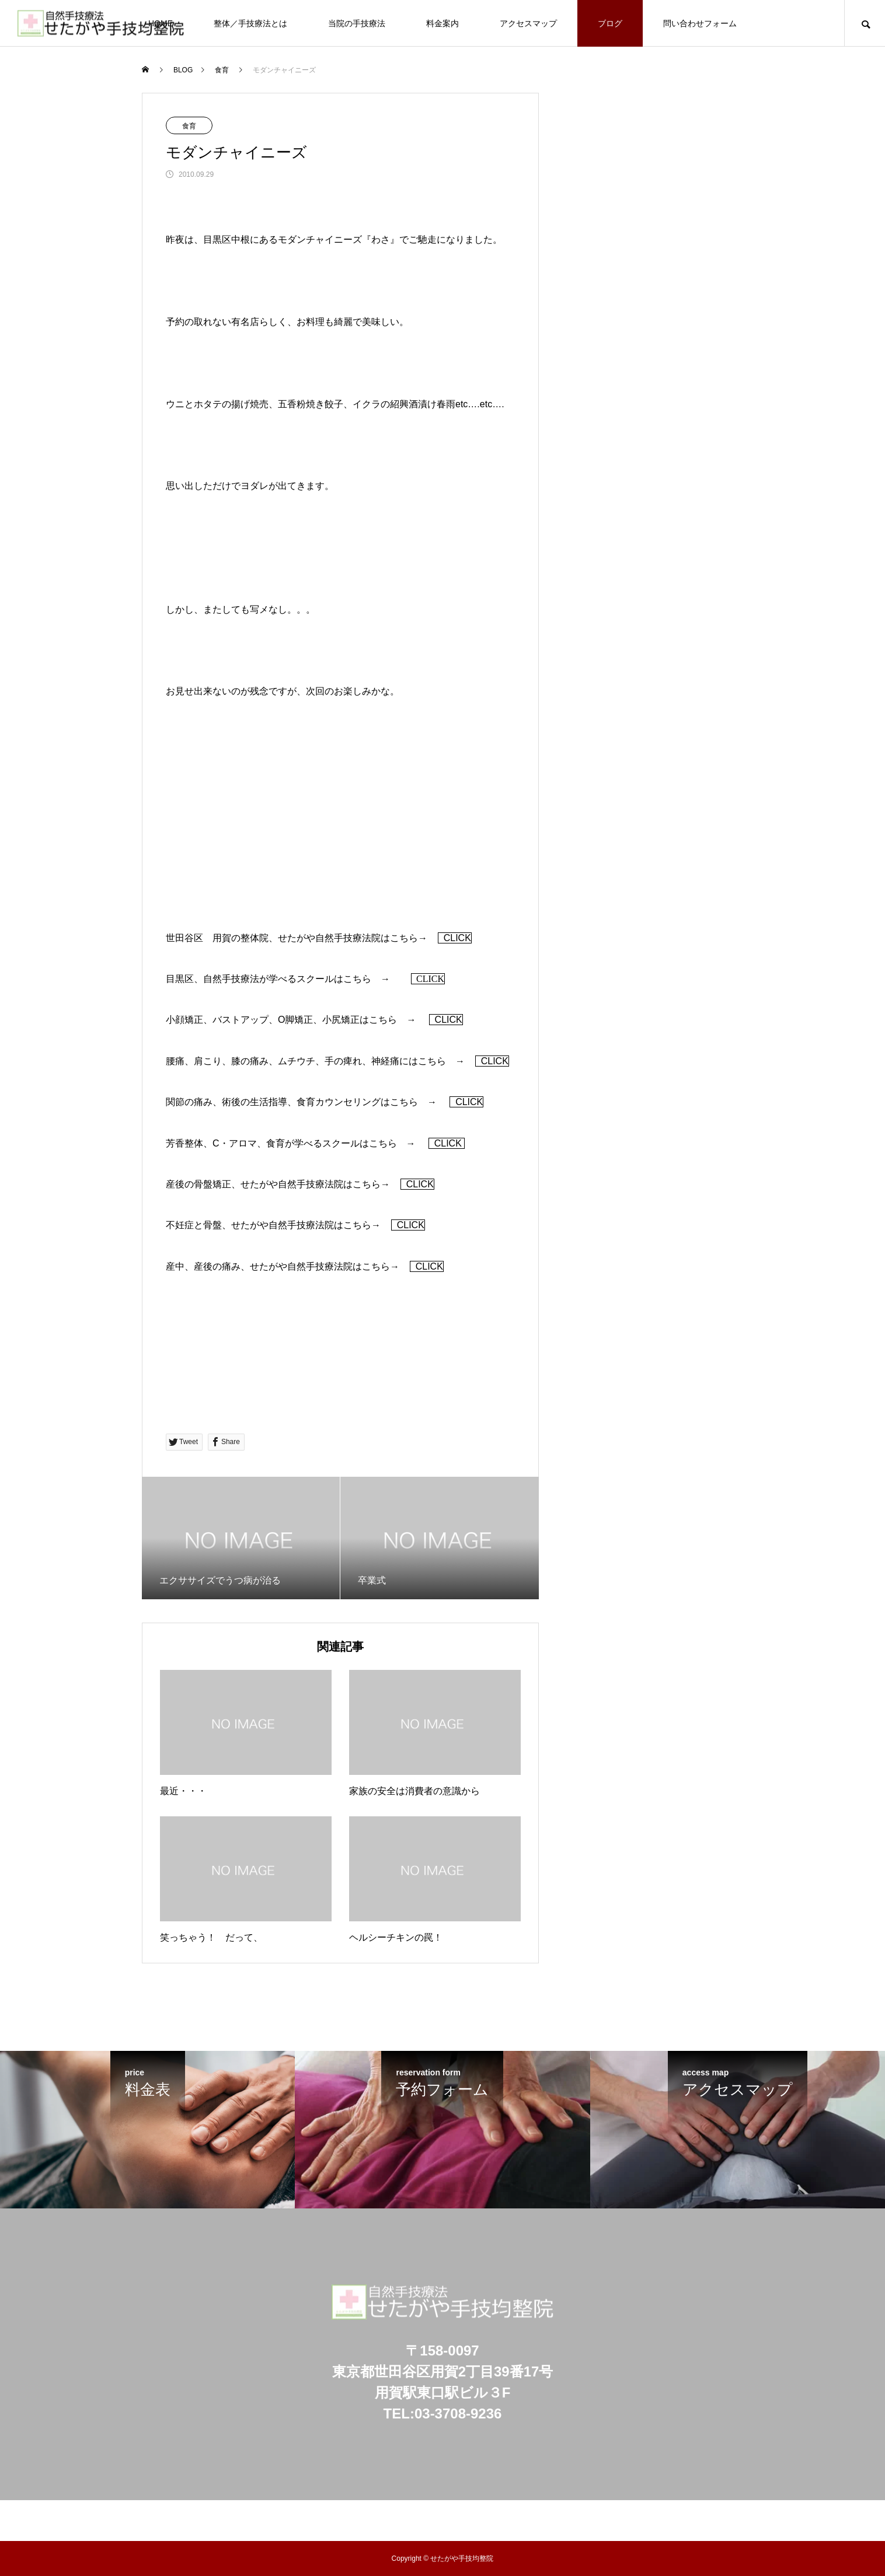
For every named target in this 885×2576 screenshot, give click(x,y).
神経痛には (394, 1061)
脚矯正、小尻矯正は (327, 1020)
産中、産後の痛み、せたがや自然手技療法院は (264, 1266)
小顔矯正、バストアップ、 (222, 1020)
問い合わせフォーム (700, 23)
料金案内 (442, 23)
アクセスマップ (528, 23)
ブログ (610, 23)
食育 (189, 126)
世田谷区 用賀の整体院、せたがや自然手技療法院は (278, 938)
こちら (404, 938)
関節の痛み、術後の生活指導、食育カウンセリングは (278, 1102)
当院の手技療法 (356, 23)
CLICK (454, 938)
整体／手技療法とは (250, 23)
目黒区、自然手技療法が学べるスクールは (254, 979)
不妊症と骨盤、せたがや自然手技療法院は (254, 1225)
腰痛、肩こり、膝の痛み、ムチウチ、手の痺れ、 (268, 1061)
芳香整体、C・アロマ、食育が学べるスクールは (267, 1143)
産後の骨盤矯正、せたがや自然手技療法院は (259, 1184)
